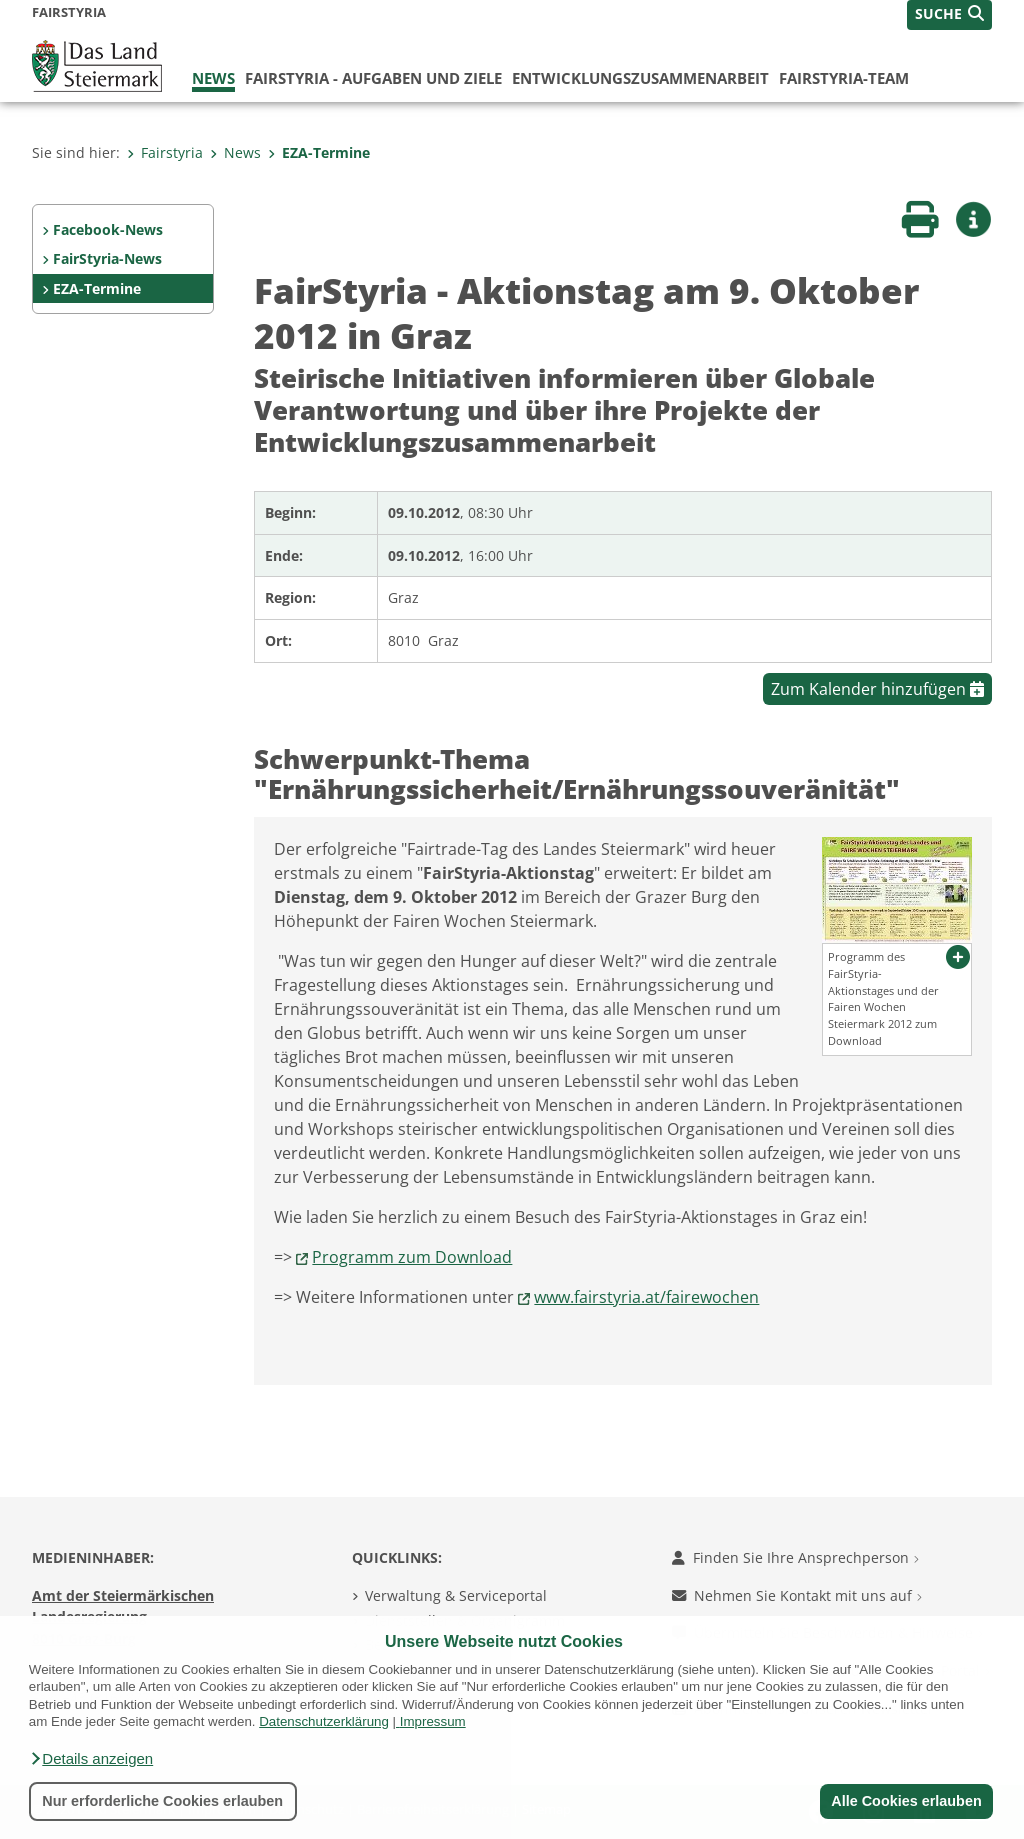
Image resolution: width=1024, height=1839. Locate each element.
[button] (91, 1759)
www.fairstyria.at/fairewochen (646, 1297)
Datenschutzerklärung (324, 1721)
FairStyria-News (107, 258)
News (213, 78)
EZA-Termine (319, 152)
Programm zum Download (412, 1257)
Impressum (433, 1721)
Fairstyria (165, 152)
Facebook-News (108, 229)
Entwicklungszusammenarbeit (640, 78)
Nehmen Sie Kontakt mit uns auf (797, 1595)
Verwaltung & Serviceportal (456, 1595)
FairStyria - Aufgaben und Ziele (373, 78)
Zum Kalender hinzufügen (877, 689)
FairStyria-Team (844, 78)
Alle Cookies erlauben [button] (906, 1801)
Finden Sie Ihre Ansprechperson (795, 1557)
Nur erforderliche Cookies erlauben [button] (162, 1801)
